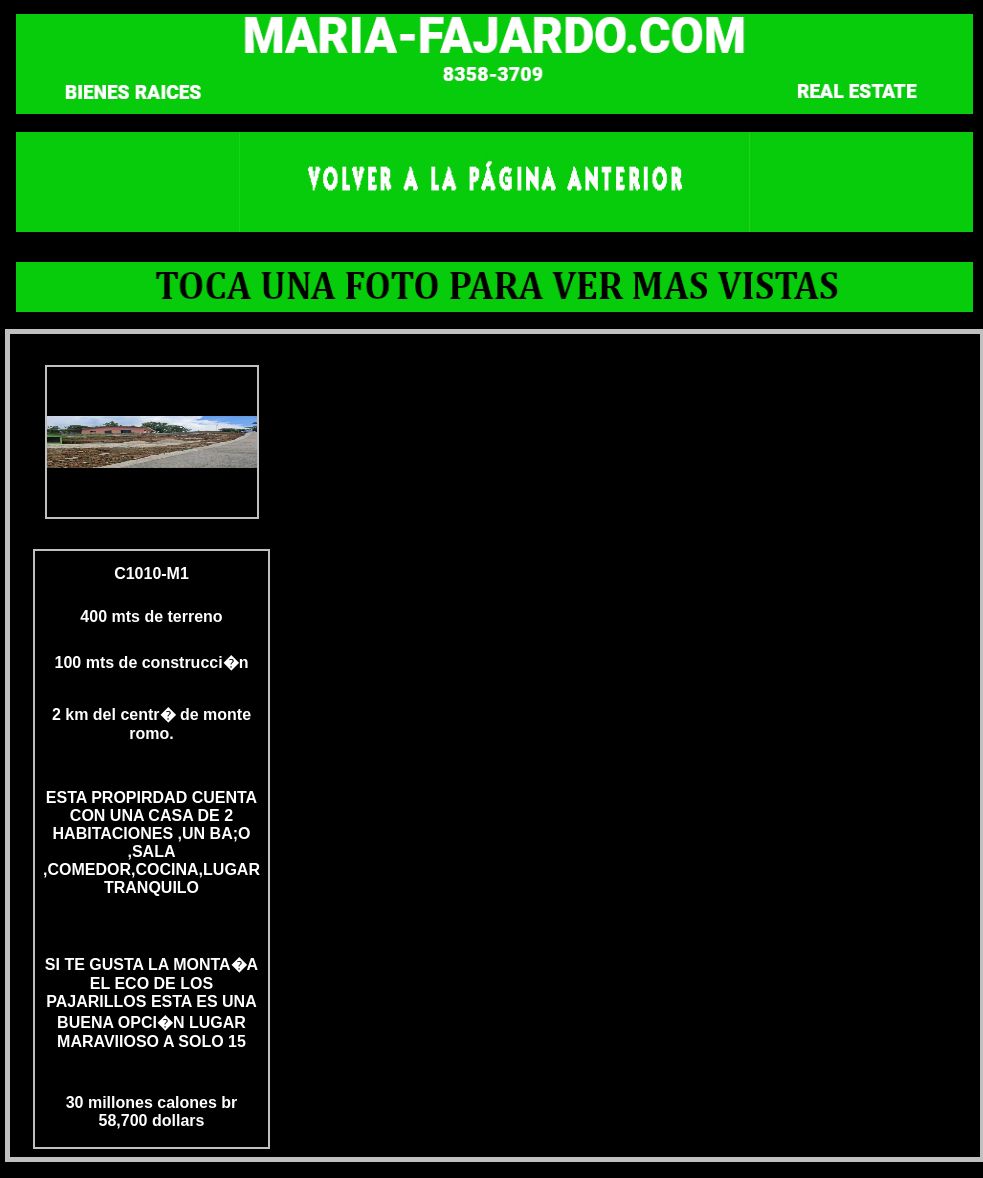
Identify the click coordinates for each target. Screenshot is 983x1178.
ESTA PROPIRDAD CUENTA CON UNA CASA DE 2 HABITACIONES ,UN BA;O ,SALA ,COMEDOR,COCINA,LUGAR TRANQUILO (151, 842)
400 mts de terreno (151, 616)
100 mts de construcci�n (152, 662)
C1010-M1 (151, 573)
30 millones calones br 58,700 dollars (152, 1111)
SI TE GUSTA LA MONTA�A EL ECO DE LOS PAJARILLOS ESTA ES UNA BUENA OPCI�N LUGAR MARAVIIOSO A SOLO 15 (151, 1003)
